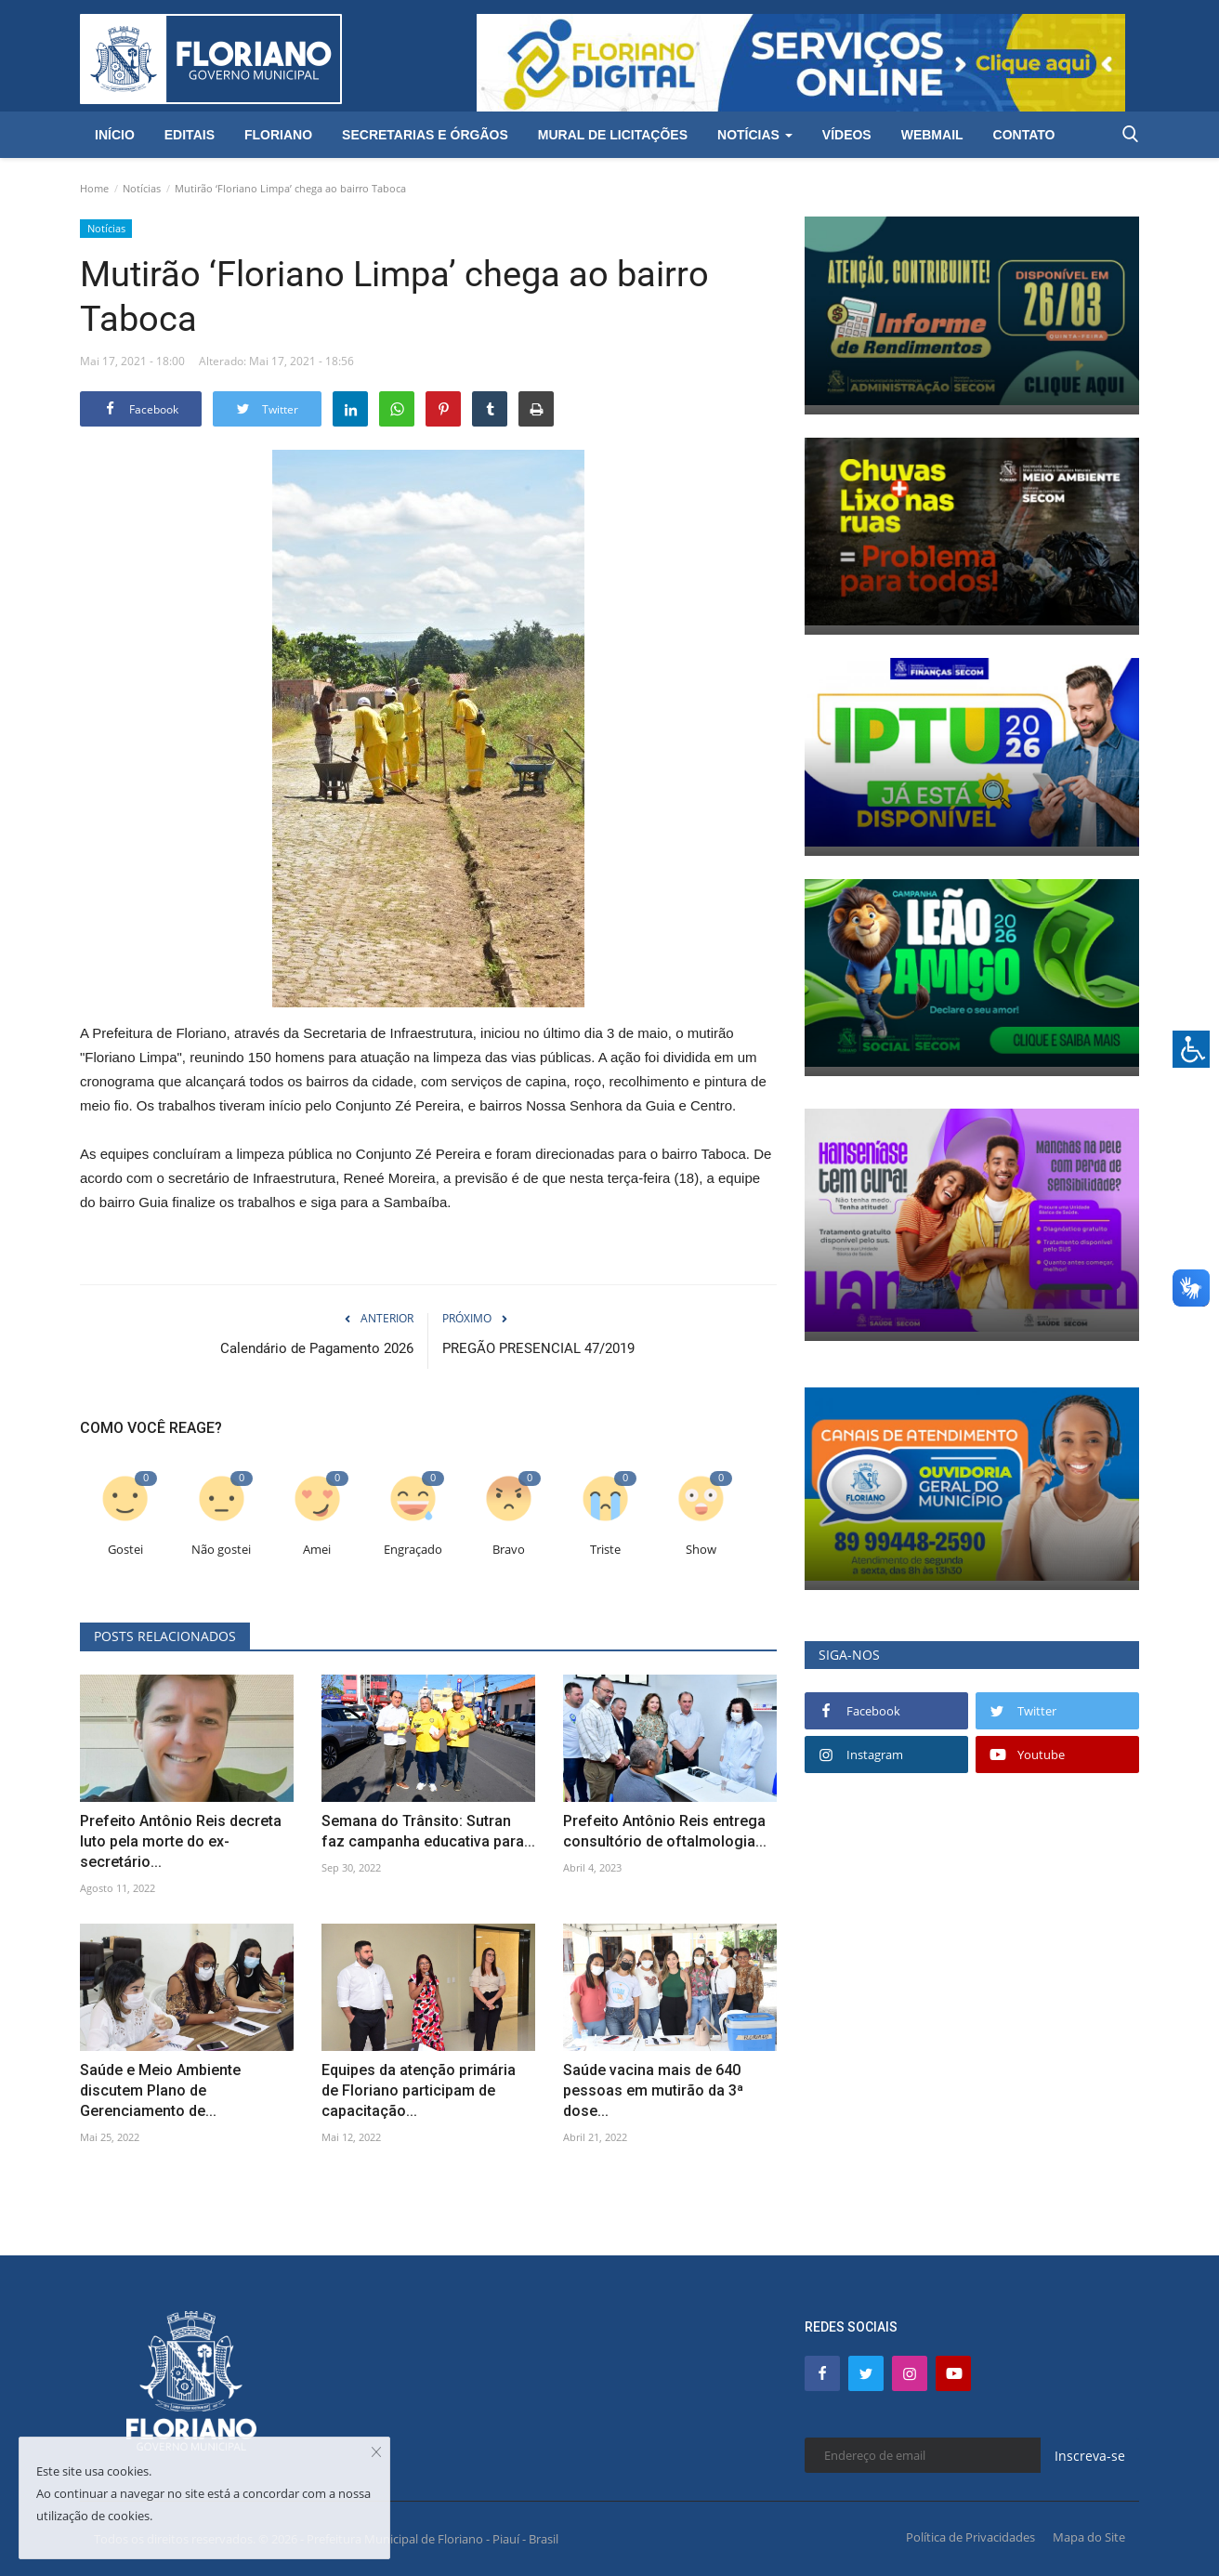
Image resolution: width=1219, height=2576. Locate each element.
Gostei (125, 1549)
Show (701, 1549)
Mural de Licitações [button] (613, 134)
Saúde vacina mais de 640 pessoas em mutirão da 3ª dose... (653, 2090)
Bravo (508, 1549)
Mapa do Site (1089, 2537)
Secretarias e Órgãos (425, 134)
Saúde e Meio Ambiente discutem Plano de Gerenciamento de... (160, 2090)
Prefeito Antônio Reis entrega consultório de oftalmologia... (665, 1831)
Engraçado (413, 1549)
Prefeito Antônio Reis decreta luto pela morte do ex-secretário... (181, 1841)
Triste (605, 1549)
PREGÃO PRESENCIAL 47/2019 (538, 1348)
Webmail (932, 134)
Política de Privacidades (970, 2537)
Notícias (142, 188)
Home (94, 188)
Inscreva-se (1090, 2455)
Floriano (278, 134)
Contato (1024, 134)
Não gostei (221, 1549)
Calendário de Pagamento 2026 (316, 1348)
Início (115, 134)
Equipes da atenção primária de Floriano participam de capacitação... (418, 2090)
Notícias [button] (755, 134)
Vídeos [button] (847, 134)
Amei (317, 1549)
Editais (189, 134)
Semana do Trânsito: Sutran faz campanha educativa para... (428, 1831)
